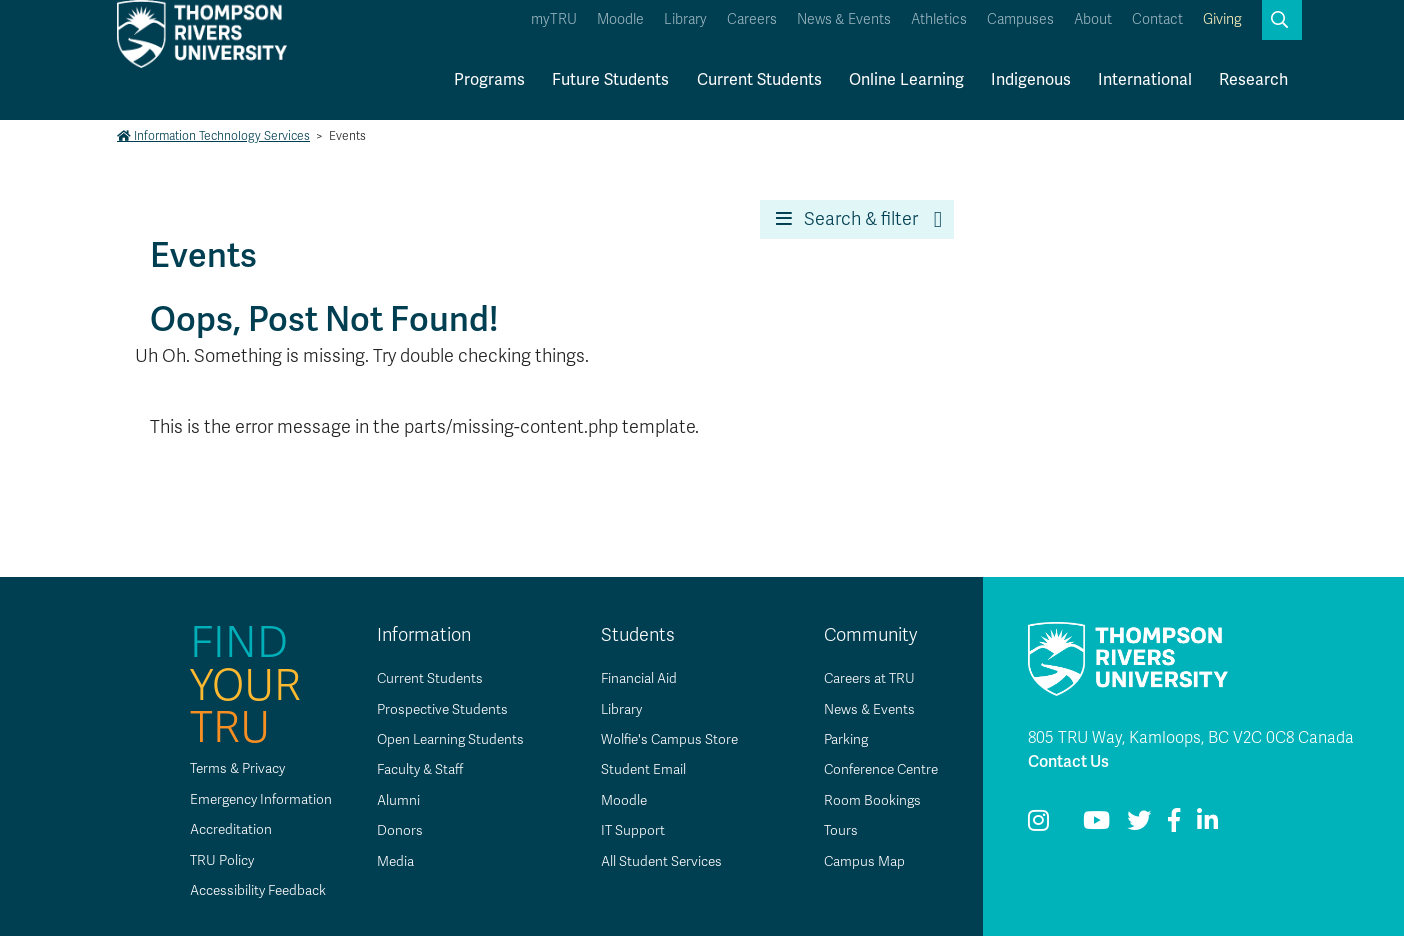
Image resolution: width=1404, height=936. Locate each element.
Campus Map (857, 861)
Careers (752, 19)
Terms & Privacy (227, 768)
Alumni (390, 800)
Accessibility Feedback (249, 890)
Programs (489, 79)
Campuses (1020, 19)
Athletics (939, 19)
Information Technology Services (213, 136)
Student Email (636, 769)
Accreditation (219, 829)
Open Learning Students (445, 739)
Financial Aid (632, 678)
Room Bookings (865, 800)
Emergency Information (250, 799)
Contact (1157, 19)
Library (685, 19)
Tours (833, 830)
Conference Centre (877, 769)
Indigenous (1031, 79)
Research (1253, 79)
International (1145, 79)
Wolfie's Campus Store (663, 739)
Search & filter (847, 219)
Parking (839, 739)
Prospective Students (437, 709)
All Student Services (655, 861)
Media (388, 861)
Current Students (759, 79)
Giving (1222, 19)
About (1093, 19)
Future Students (610, 79)
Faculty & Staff (414, 769)
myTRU (554, 19)
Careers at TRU (863, 678)
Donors (392, 830)
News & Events (844, 19)
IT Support (625, 830)
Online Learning (906, 79)
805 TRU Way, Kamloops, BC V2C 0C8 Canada (1191, 738)
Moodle (620, 19)
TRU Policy (211, 860)
